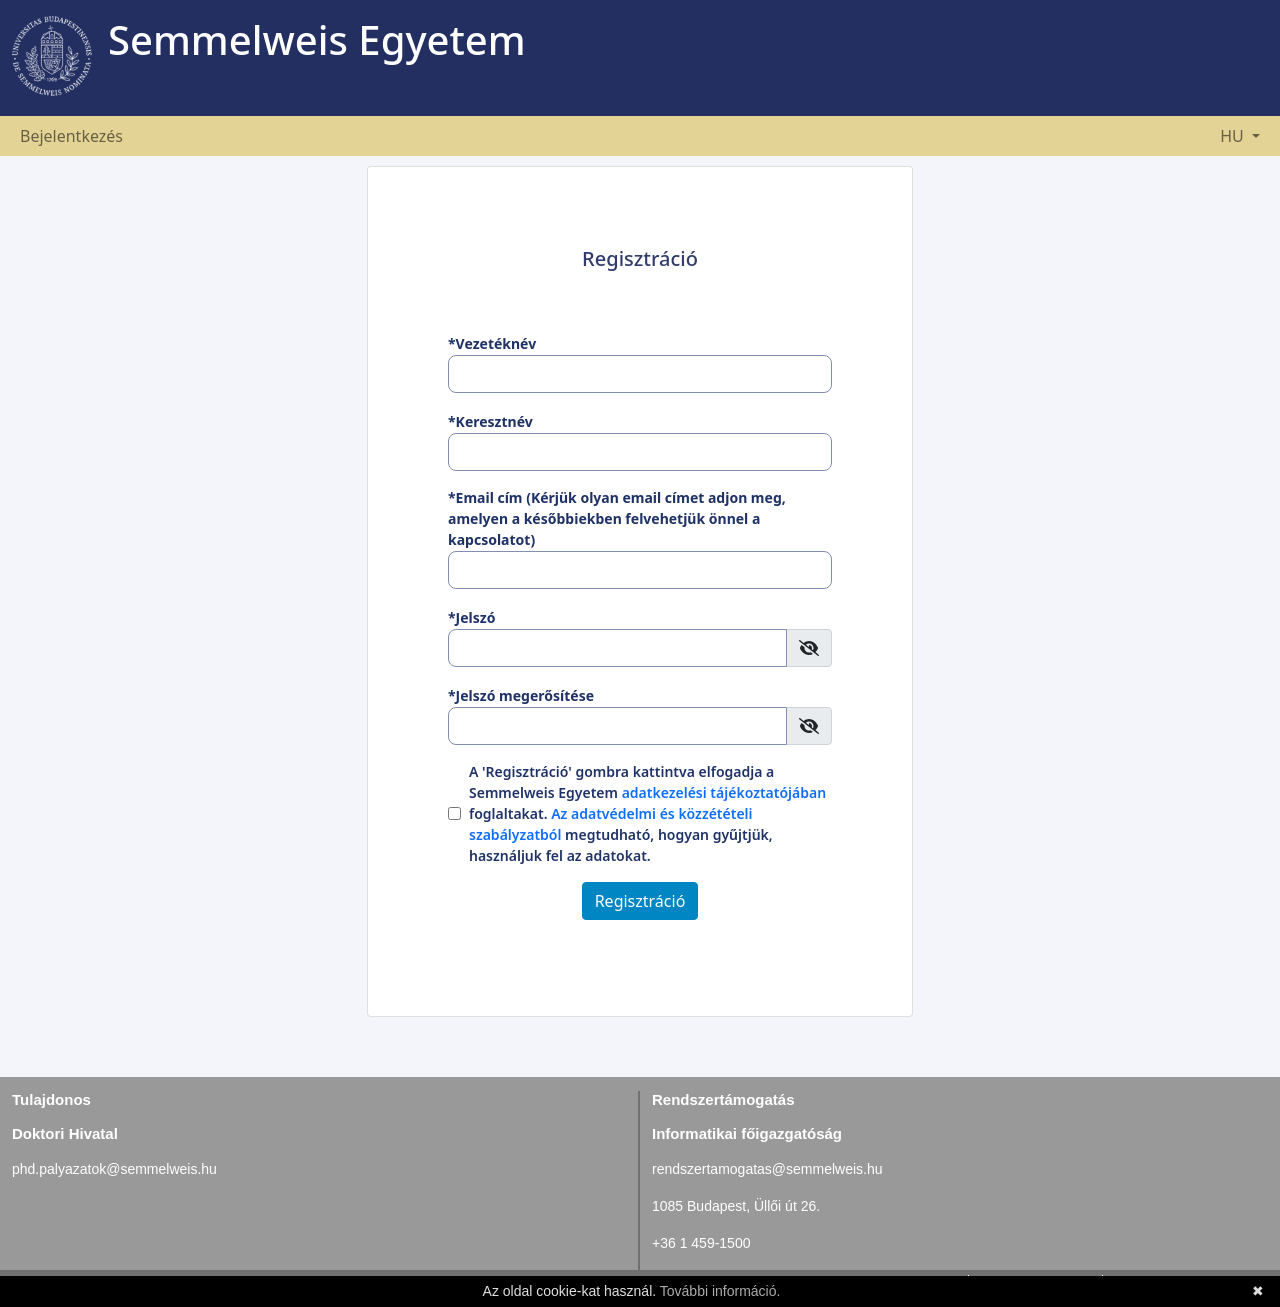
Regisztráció (640, 901)
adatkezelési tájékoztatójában (724, 792)
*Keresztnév (490, 421)
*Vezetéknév (492, 343)
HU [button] (1234, 136)
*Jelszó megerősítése (521, 695)
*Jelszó (471, 617)
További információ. (720, 1291)
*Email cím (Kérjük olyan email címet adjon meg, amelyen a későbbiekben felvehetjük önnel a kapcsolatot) (617, 518)
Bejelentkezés (71, 136)
